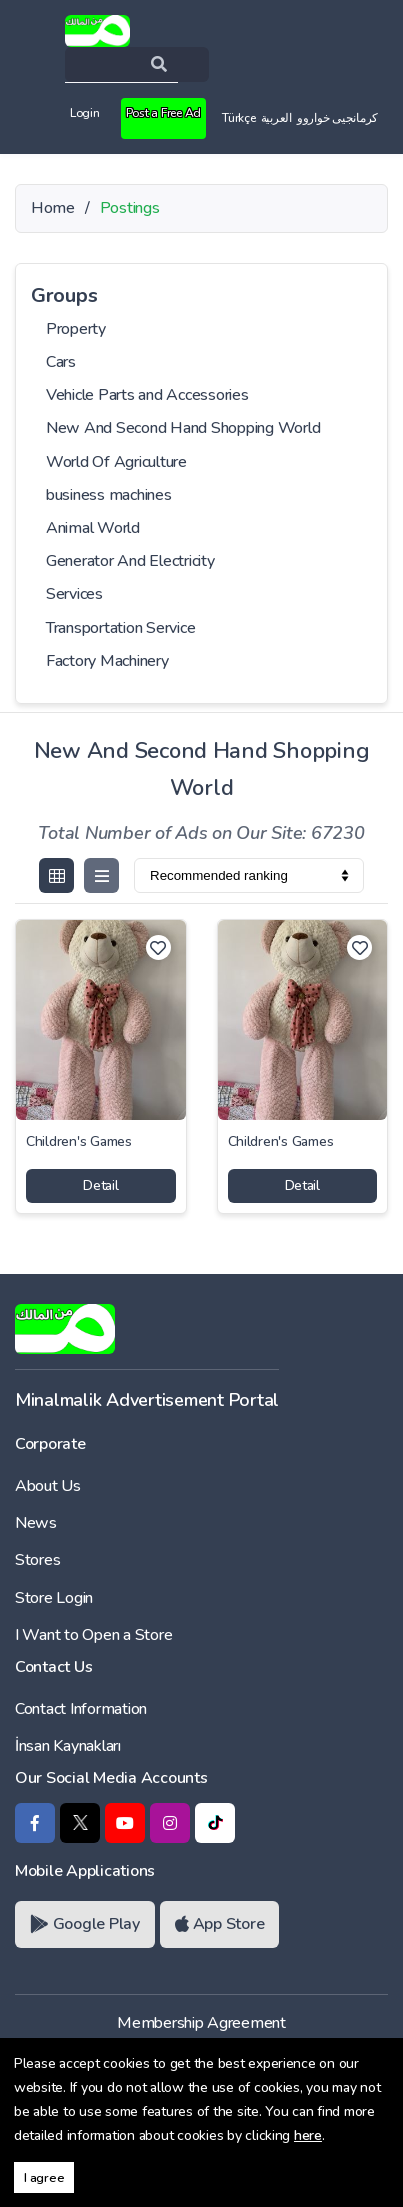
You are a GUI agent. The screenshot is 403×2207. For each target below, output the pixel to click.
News (36, 1523)
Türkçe (238, 118)
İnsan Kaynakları (68, 1746)
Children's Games (79, 1141)
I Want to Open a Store (93, 1635)
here (308, 2135)
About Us (48, 1486)
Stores (37, 1560)
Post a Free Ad (163, 113)
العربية (276, 118)
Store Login (54, 1598)
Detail (100, 1185)
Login (85, 113)
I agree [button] (44, 2177)
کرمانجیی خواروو (337, 118)
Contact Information (81, 1709)
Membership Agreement (201, 2023)
